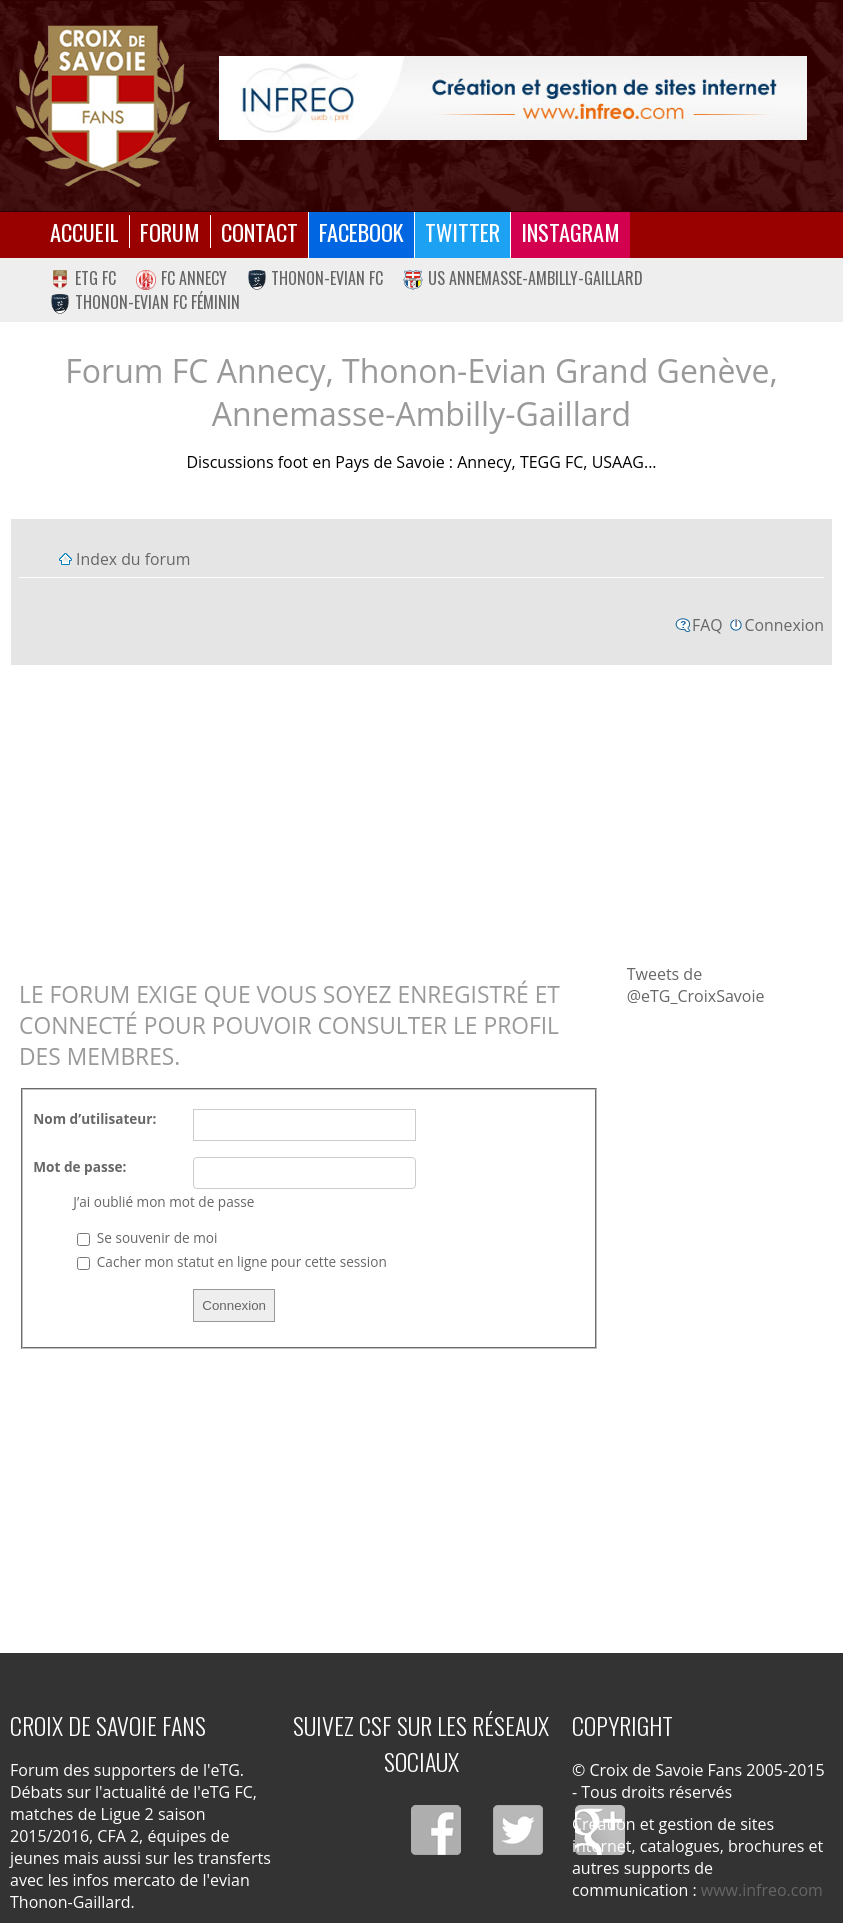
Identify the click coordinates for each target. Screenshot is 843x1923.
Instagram (570, 231)
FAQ (707, 625)
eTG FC (83, 278)
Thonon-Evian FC (315, 278)
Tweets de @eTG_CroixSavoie (696, 985)
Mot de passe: (79, 1166)
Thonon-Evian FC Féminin (145, 302)
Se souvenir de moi (147, 1237)
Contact (259, 231)
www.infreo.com (762, 1890)
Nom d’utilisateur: (94, 1118)
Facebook (361, 231)
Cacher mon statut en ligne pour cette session (231, 1261)
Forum (170, 231)
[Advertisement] (421, 813)
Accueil (84, 231)
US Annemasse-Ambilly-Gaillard (523, 278)
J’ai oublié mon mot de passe (163, 1201)
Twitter (462, 231)
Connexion (784, 625)
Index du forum (133, 559)
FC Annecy (181, 278)
